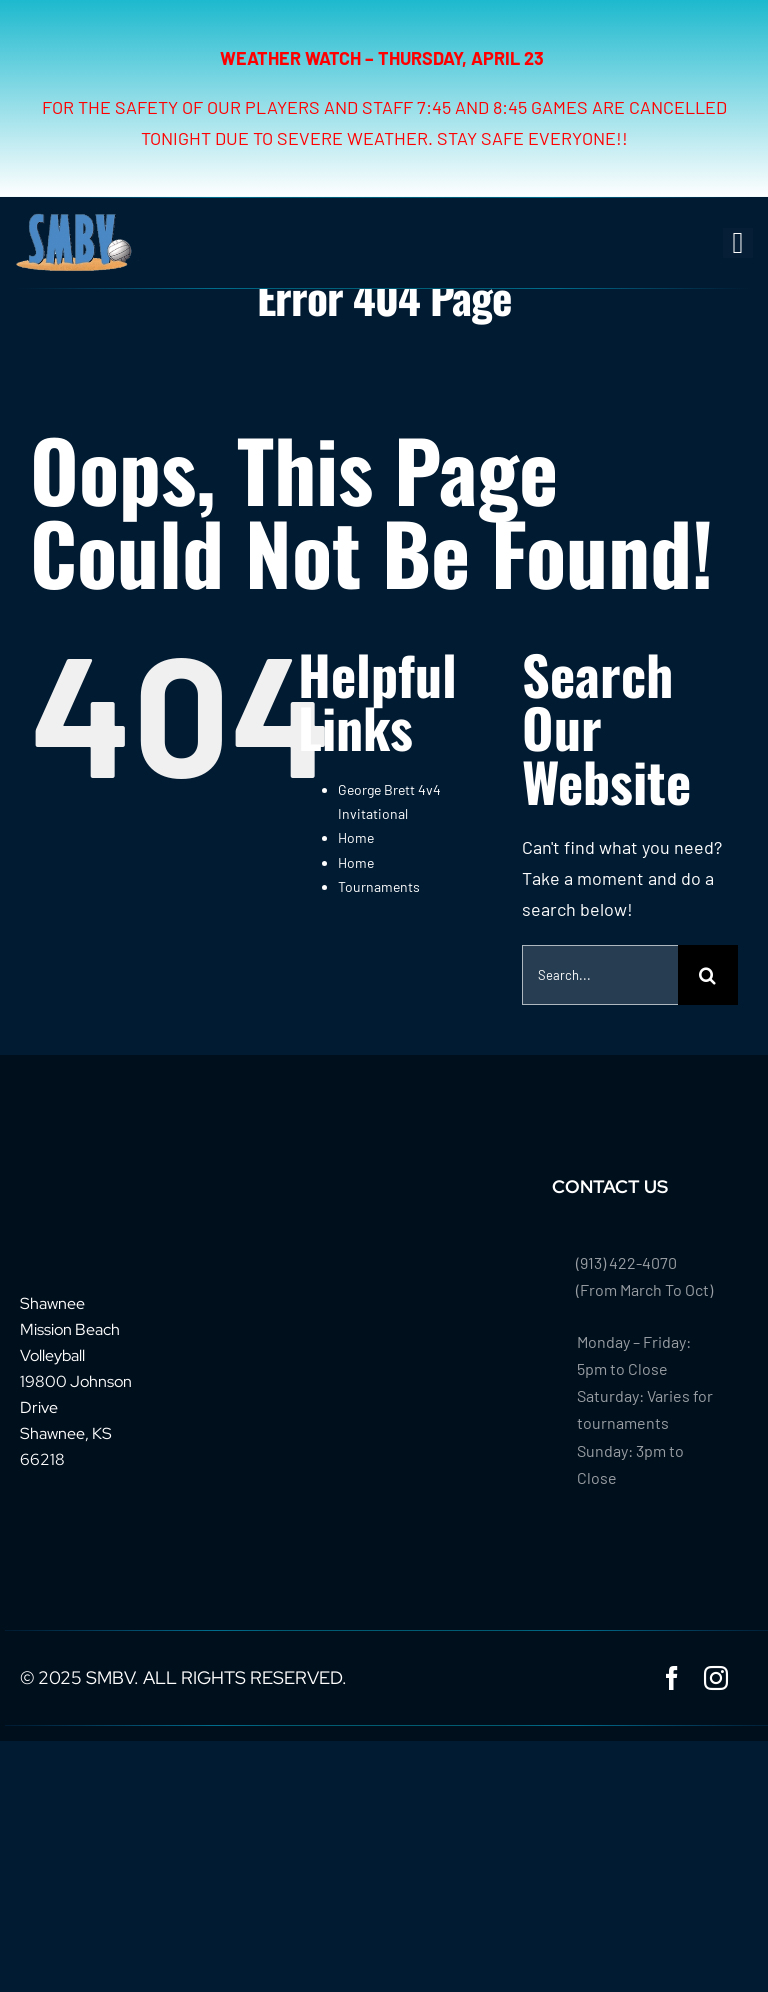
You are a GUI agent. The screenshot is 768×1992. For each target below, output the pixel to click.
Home (356, 837)
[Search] (708, 975)
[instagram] (716, 1678)
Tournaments (379, 886)
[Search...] (600, 975)
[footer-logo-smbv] (82, 1184)
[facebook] (672, 1678)
